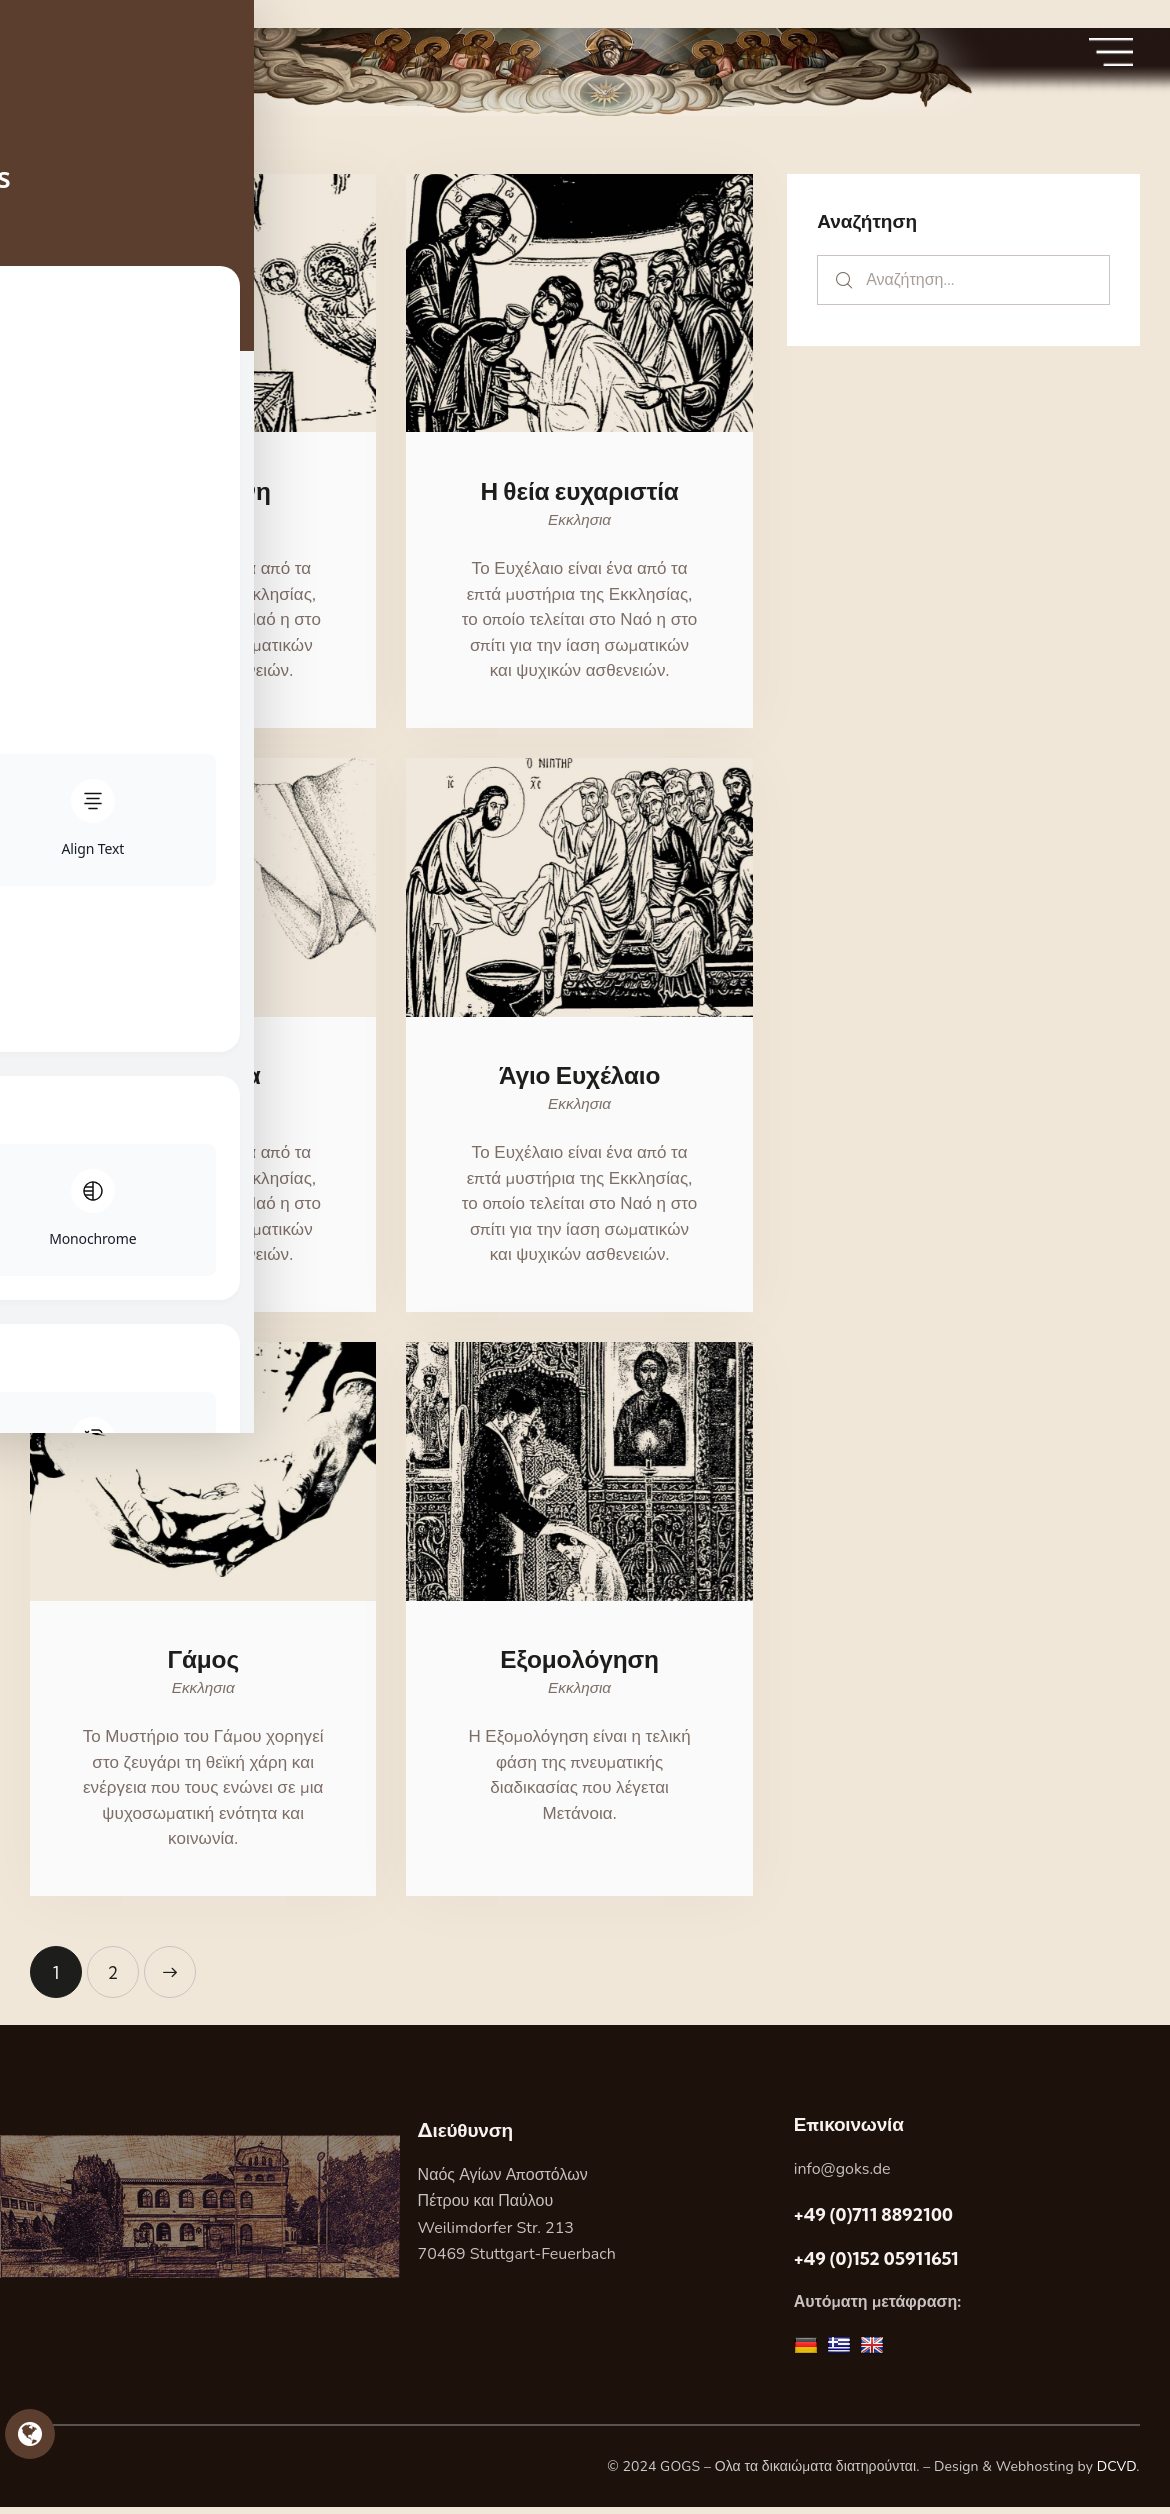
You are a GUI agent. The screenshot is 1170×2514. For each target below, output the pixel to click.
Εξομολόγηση (580, 1666)
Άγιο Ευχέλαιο (579, 1079)
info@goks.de (842, 2176)
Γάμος (203, 1666)
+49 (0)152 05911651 (876, 2265)
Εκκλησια (203, 523)
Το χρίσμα (203, 1079)
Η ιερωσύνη (203, 493)
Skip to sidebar (57, 13)
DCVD (1117, 2473)
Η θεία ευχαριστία (579, 493)
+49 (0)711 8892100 (873, 2221)
